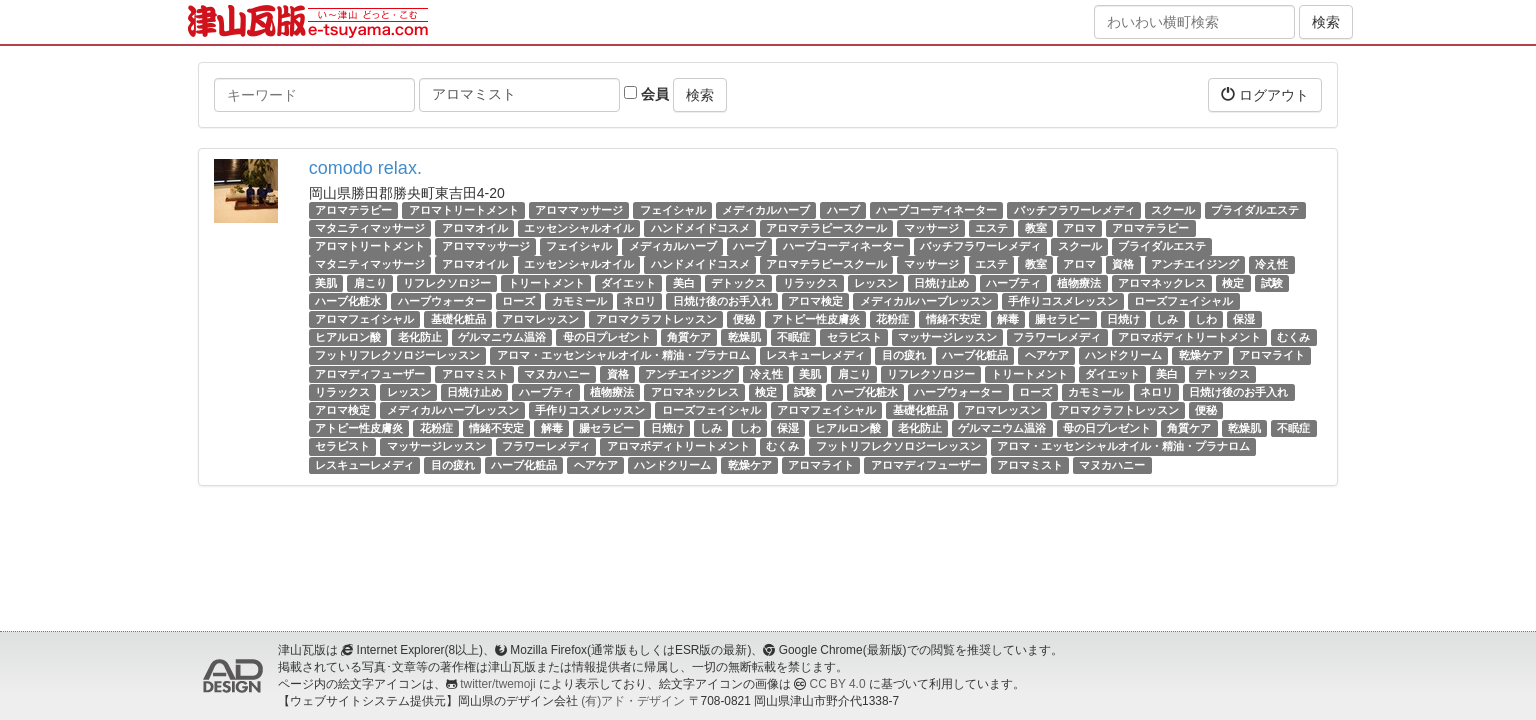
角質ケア (689, 337)
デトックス (738, 283)
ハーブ (843, 210)
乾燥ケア (1201, 355)
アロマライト (1272, 355)
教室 (1036, 228)
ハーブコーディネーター (936, 210)
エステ (991, 228)
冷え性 (1271, 265)
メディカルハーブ (766, 210)
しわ (1206, 319)
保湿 (1244, 319)
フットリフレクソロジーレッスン (397, 355)
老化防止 (420, 337)
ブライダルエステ (1255, 210)
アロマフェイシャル (364, 319)
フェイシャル (673, 210)
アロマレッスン (540, 319)
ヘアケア (1047, 355)
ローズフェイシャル (1183, 301)
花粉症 (892, 319)
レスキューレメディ (815, 355)
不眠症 (793, 337)
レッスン (876, 283)
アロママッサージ (579, 210)
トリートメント (546, 283)
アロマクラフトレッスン (656, 319)
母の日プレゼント (607, 337)
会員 (646, 94)
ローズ (518, 301)
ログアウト (1265, 94)
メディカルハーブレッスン (926, 301)
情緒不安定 (953, 319)
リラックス (810, 283)
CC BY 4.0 (838, 684)
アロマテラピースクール (826, 228)
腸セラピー (1062, 319)
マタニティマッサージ (370, 228)
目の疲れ (904, 355)
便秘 (744, 319)
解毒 (1008, 319)
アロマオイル (475, 228)
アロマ (1079, 228)
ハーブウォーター (442, 301)
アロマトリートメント (464, 210)
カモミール (579, 301)
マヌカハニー (557, 374)
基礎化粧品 (458, 319)
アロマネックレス (1162, 283)
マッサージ (931, 228)
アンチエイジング (1195, 265)
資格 (1123, 265)
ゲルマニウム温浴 (502, 337)
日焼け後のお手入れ (722, 301)
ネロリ (639, 301)
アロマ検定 (815, 301)
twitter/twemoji (497, 684)
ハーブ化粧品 (975, 355)
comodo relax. (365, 168)
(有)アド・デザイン (633, 701)
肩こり (370, 283)
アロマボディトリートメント (1189, 337)
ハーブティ (1013, 283)
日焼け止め (941, 283)
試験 (1272, 283)
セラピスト (854, 337)
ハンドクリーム (1123, 355)
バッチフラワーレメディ (1074, 210)
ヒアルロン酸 (348, 337)
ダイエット (628, 283)
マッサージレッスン (947, 337)
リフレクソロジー (447, 283)
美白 (684, 283)
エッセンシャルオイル (579, 228)
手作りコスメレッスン (1063, 301)
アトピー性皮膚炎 (816, 319)
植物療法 (1079, 283)
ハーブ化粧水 (348, 301)
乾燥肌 (744, 337)
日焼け (1123, 319)
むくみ (1293, 337)
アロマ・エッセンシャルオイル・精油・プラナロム (623, 355)
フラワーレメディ (1057, 337)
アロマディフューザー (370, 374)
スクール (1173, 210)
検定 (1233, 283)
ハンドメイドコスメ (700, 228)
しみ (1167, 319)
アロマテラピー (353, 210)
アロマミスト (475, 374)
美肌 (326, 283)
